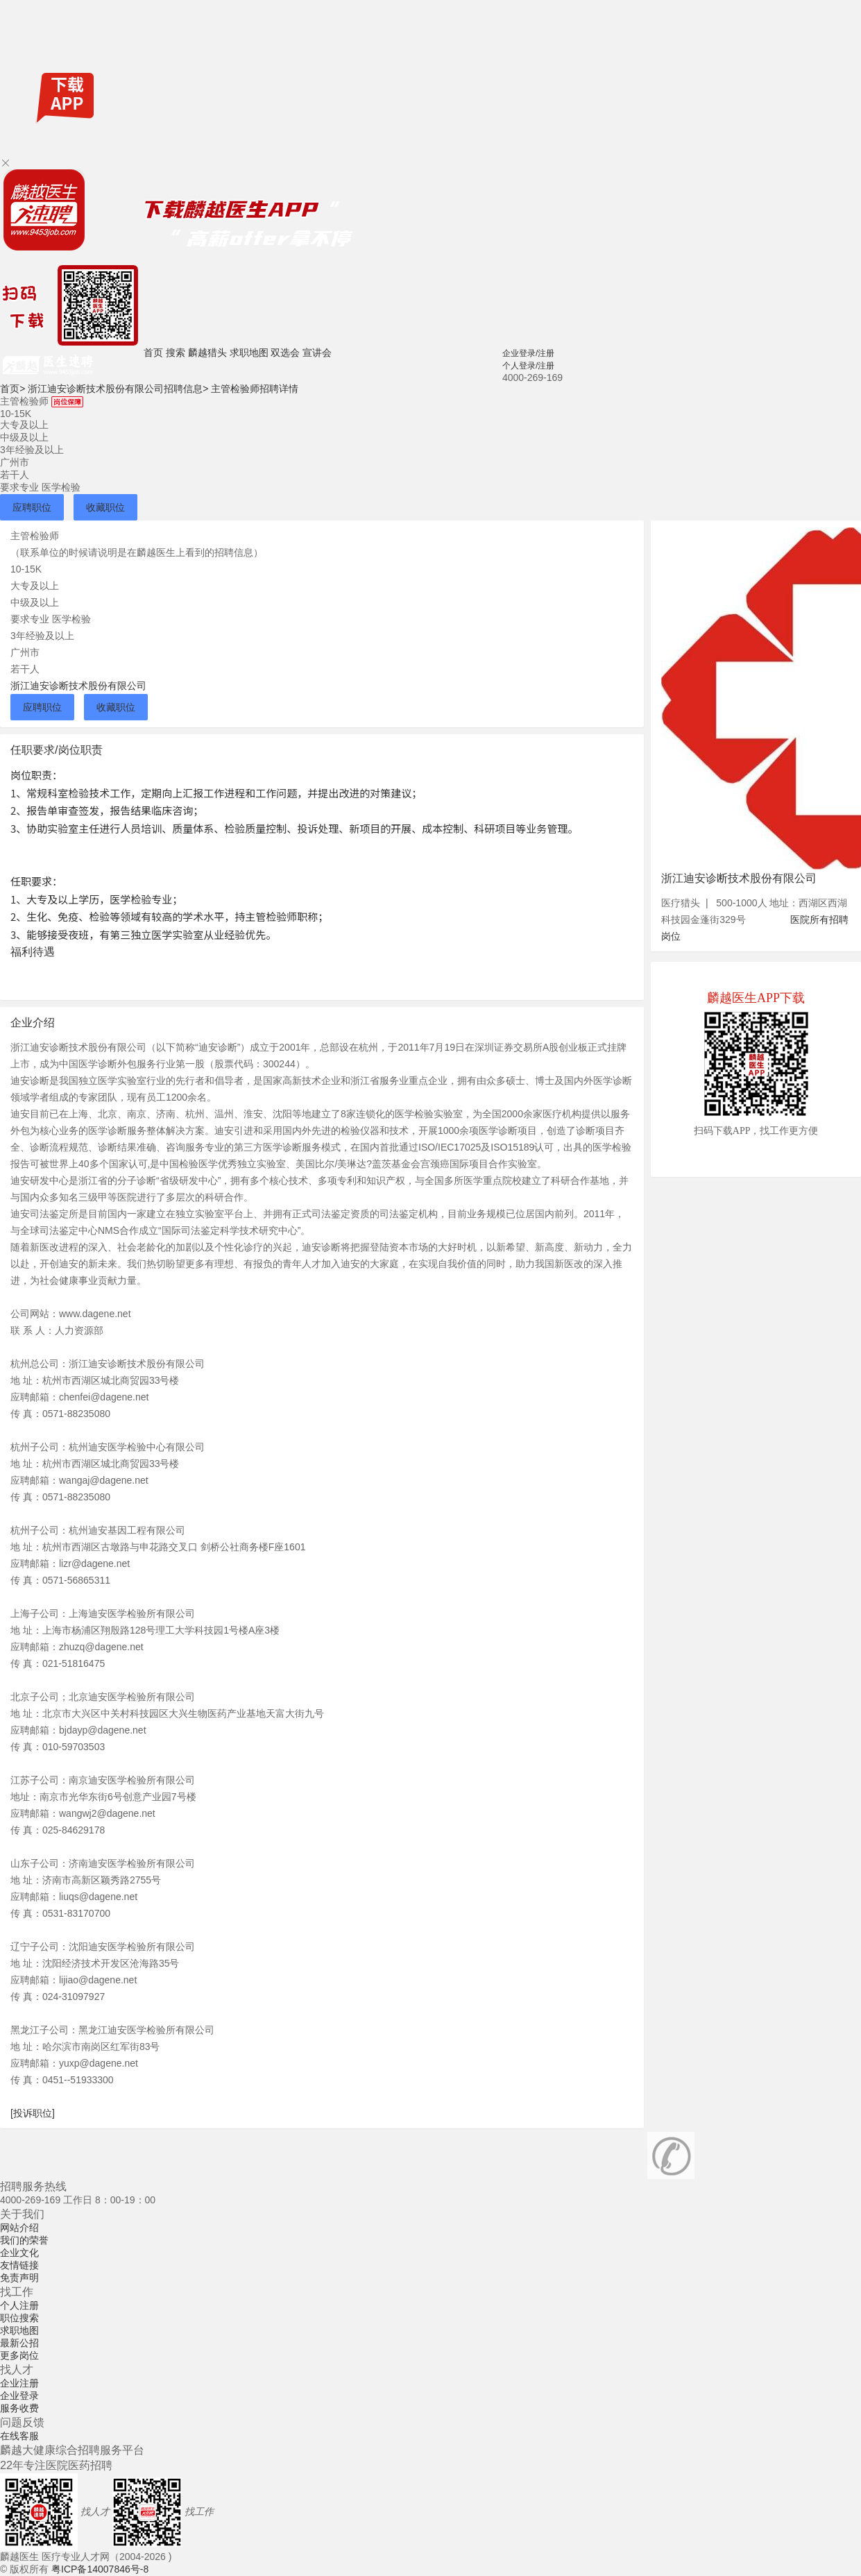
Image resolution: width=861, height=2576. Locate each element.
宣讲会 (317, 352)
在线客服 (19, 2435)
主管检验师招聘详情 (254, 388)
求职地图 (249, 352)
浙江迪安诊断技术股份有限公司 (78, 685)
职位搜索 (19, 2317)
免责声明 (19, 2277)
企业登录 (19, 2395)
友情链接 (19, 2265)
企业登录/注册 (528, 353)
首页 (153, 352)
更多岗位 (19, 2355)
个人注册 (19, 2305)
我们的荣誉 (24, 2240)
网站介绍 (19, 2227)
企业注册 (19, 2383)
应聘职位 (31, 507)
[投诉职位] (32, 2113)
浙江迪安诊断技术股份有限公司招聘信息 (118, 388)
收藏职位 (105, 507)
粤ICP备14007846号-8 (99, 2569)
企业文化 (19, 2252)
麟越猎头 (207, 352)
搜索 (175, 352)
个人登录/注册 (528, 366)
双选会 (285, 352)
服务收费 (19, 2408)
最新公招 (19, 2342)
